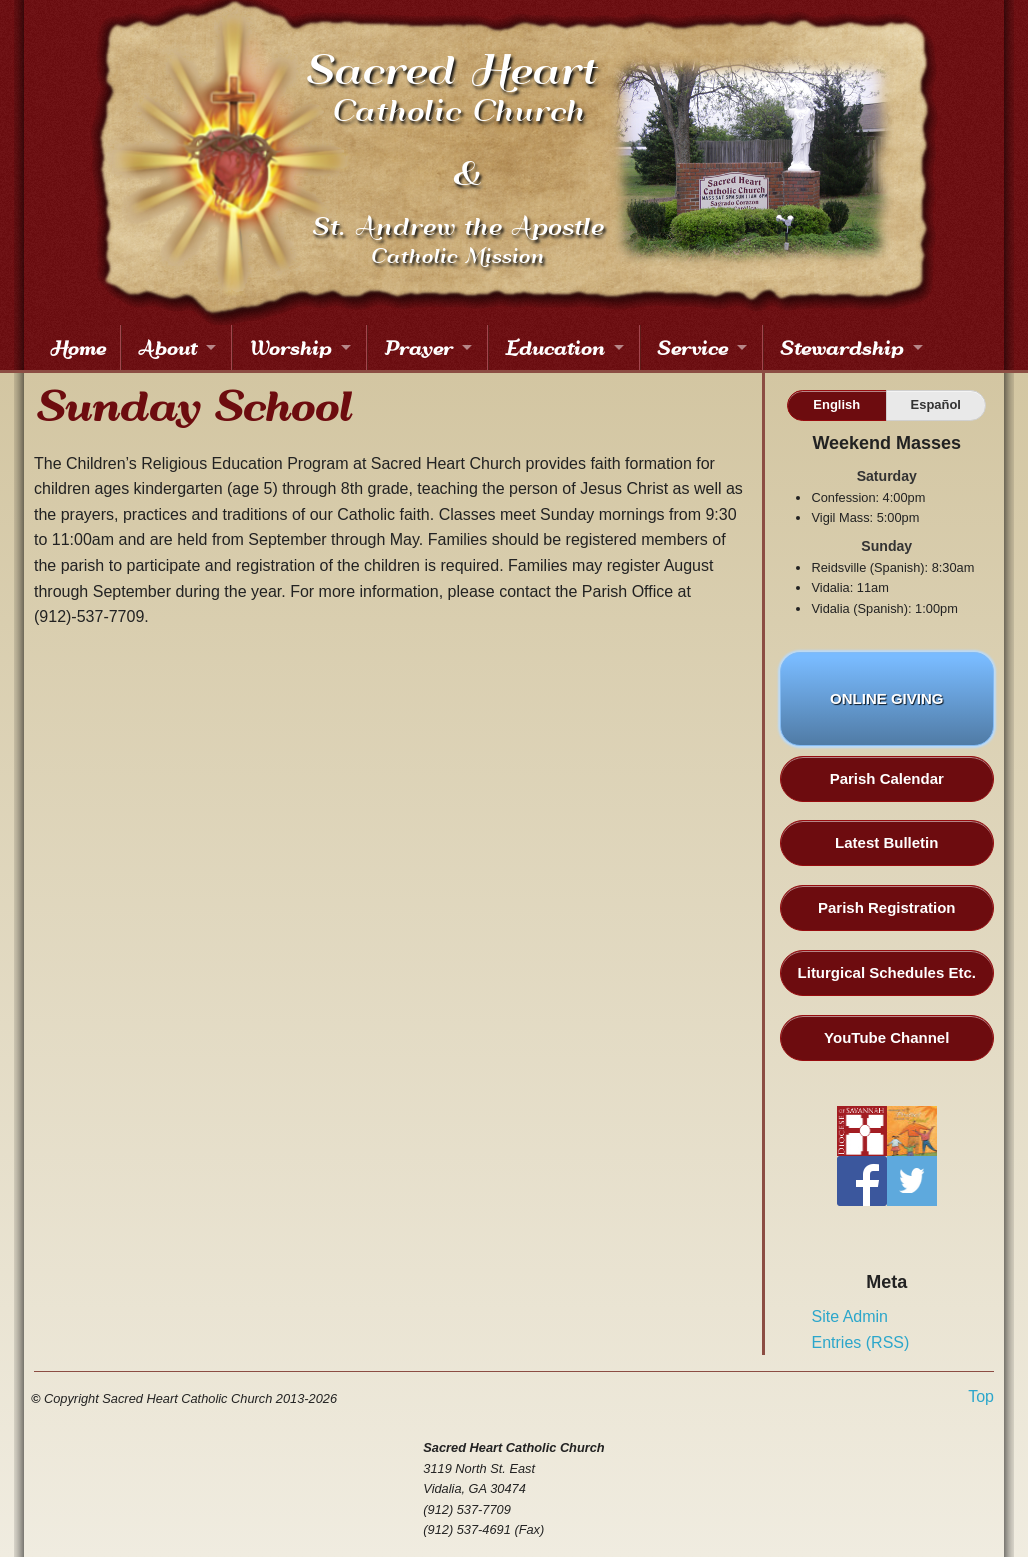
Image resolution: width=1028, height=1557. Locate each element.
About (166, 347)
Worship (289, 347)
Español (936, 404)
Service (691, 347)
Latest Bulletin (886, 842)
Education (554, 347)
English (836, 404)
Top (981, 1397)
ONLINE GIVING (886, 710)
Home (77, 347)
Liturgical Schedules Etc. (887, 972)
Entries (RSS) (861, 1342)
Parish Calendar (887, 778)
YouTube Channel (886, 1037)
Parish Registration (887, 907)
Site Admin (850, 1316)
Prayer (417, 347)
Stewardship (841, 347)
